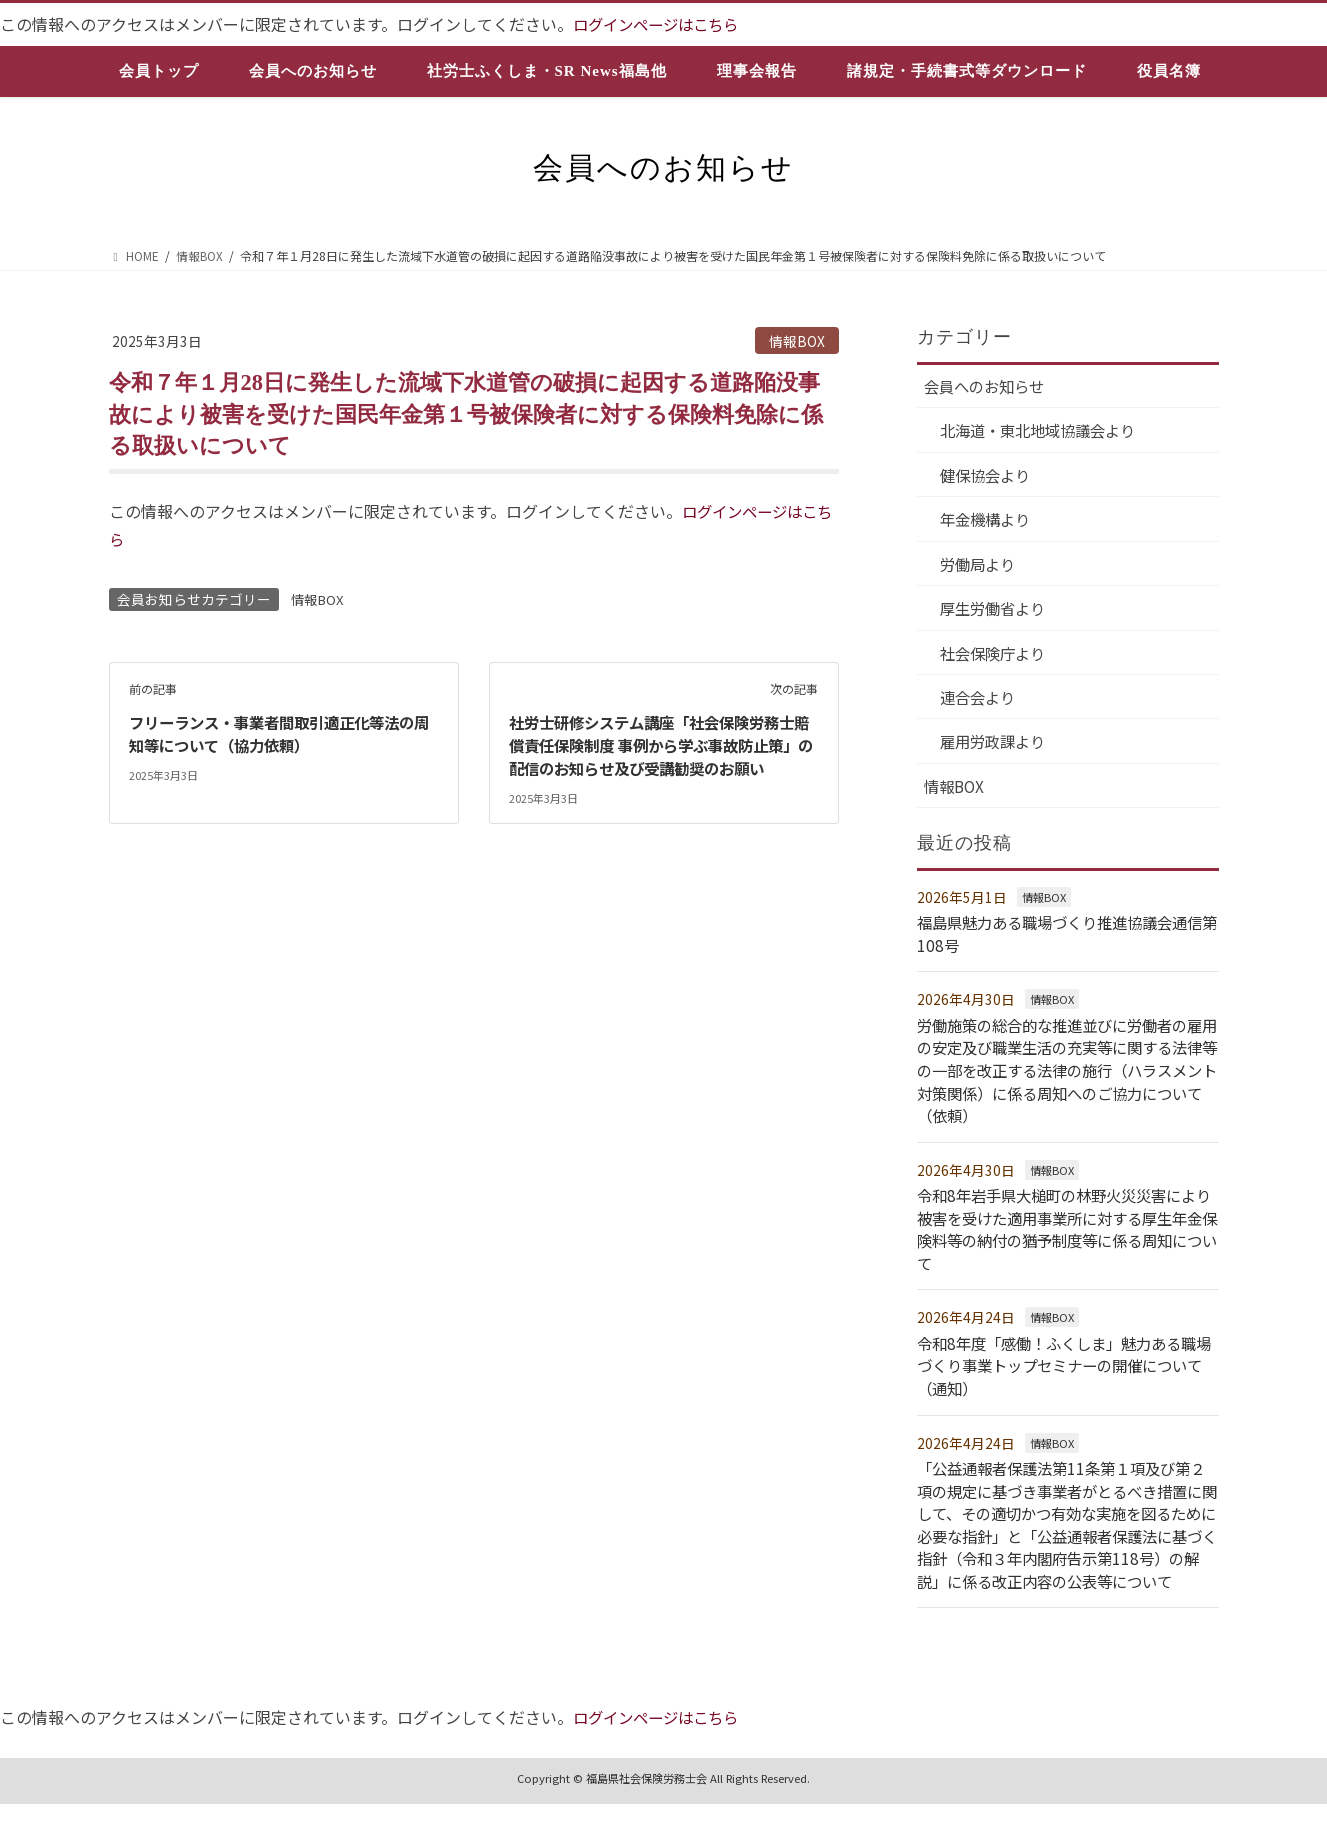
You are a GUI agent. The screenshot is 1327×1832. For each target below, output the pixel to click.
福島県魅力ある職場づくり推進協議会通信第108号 (1061, 943)
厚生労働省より (997, 614)
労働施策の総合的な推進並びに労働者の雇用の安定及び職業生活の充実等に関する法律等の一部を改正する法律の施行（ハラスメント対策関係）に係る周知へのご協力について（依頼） (1061, 1079)
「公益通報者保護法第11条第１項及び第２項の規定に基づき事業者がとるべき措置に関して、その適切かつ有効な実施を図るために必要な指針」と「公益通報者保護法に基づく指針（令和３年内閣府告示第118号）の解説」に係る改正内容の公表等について (1066, 1542)
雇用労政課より (997, 750)
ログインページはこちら (661, 24)
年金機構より (989, 523)
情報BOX (797, 341)
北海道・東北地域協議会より (1045, 432)
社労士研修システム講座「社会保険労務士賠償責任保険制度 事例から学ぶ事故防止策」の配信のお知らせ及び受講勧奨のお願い (661, 755)
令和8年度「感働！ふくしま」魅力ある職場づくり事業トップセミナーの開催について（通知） (1065, 1372)
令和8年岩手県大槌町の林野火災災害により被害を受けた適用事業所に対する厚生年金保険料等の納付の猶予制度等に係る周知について (1065, 1236)
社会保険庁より (997, 659)
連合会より (981, 704)
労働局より (981, 568)
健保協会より (989, 478)
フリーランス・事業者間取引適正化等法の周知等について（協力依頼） (281, 733)
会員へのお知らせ (989, 387)
